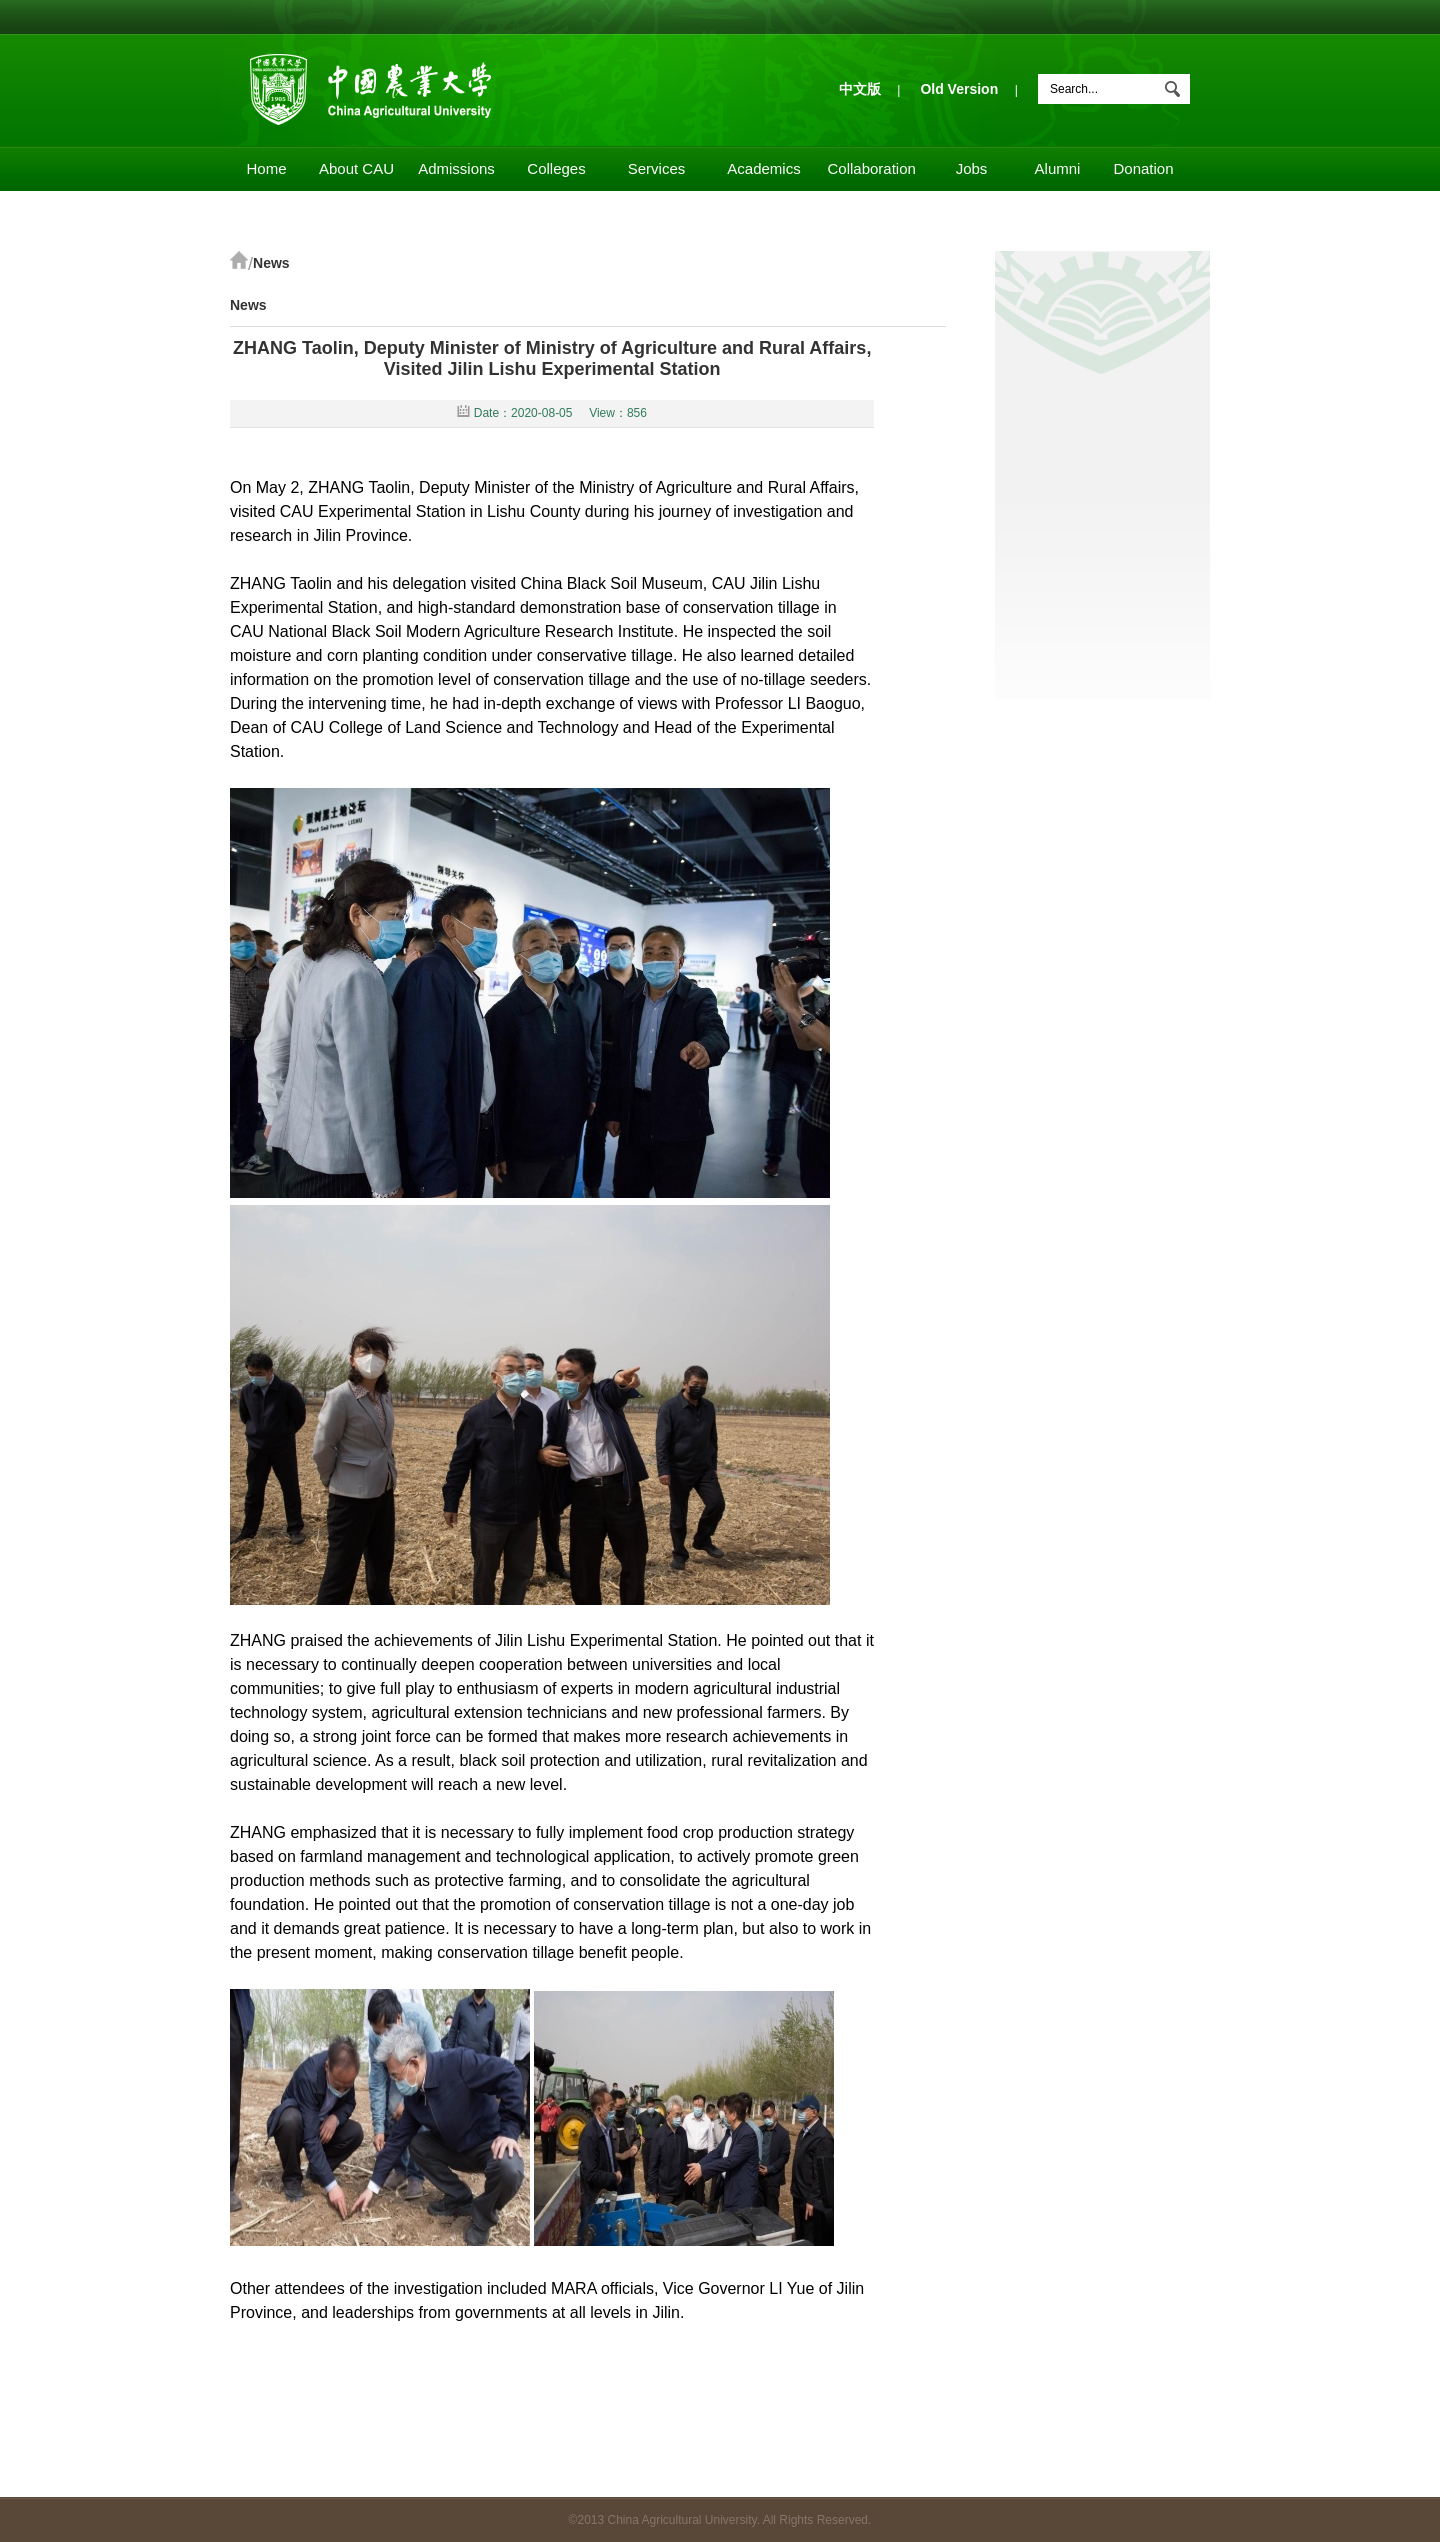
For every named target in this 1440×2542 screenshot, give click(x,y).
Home (266, 168)
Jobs (972, 168)
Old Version (959, 89)
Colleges (556, 168)
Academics (763, 168)
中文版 (860, 89)
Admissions (456, 168)
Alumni (1058, 168)
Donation (1143, 168)
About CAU (356, 168)
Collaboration (872, 168)
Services (657, 168)
